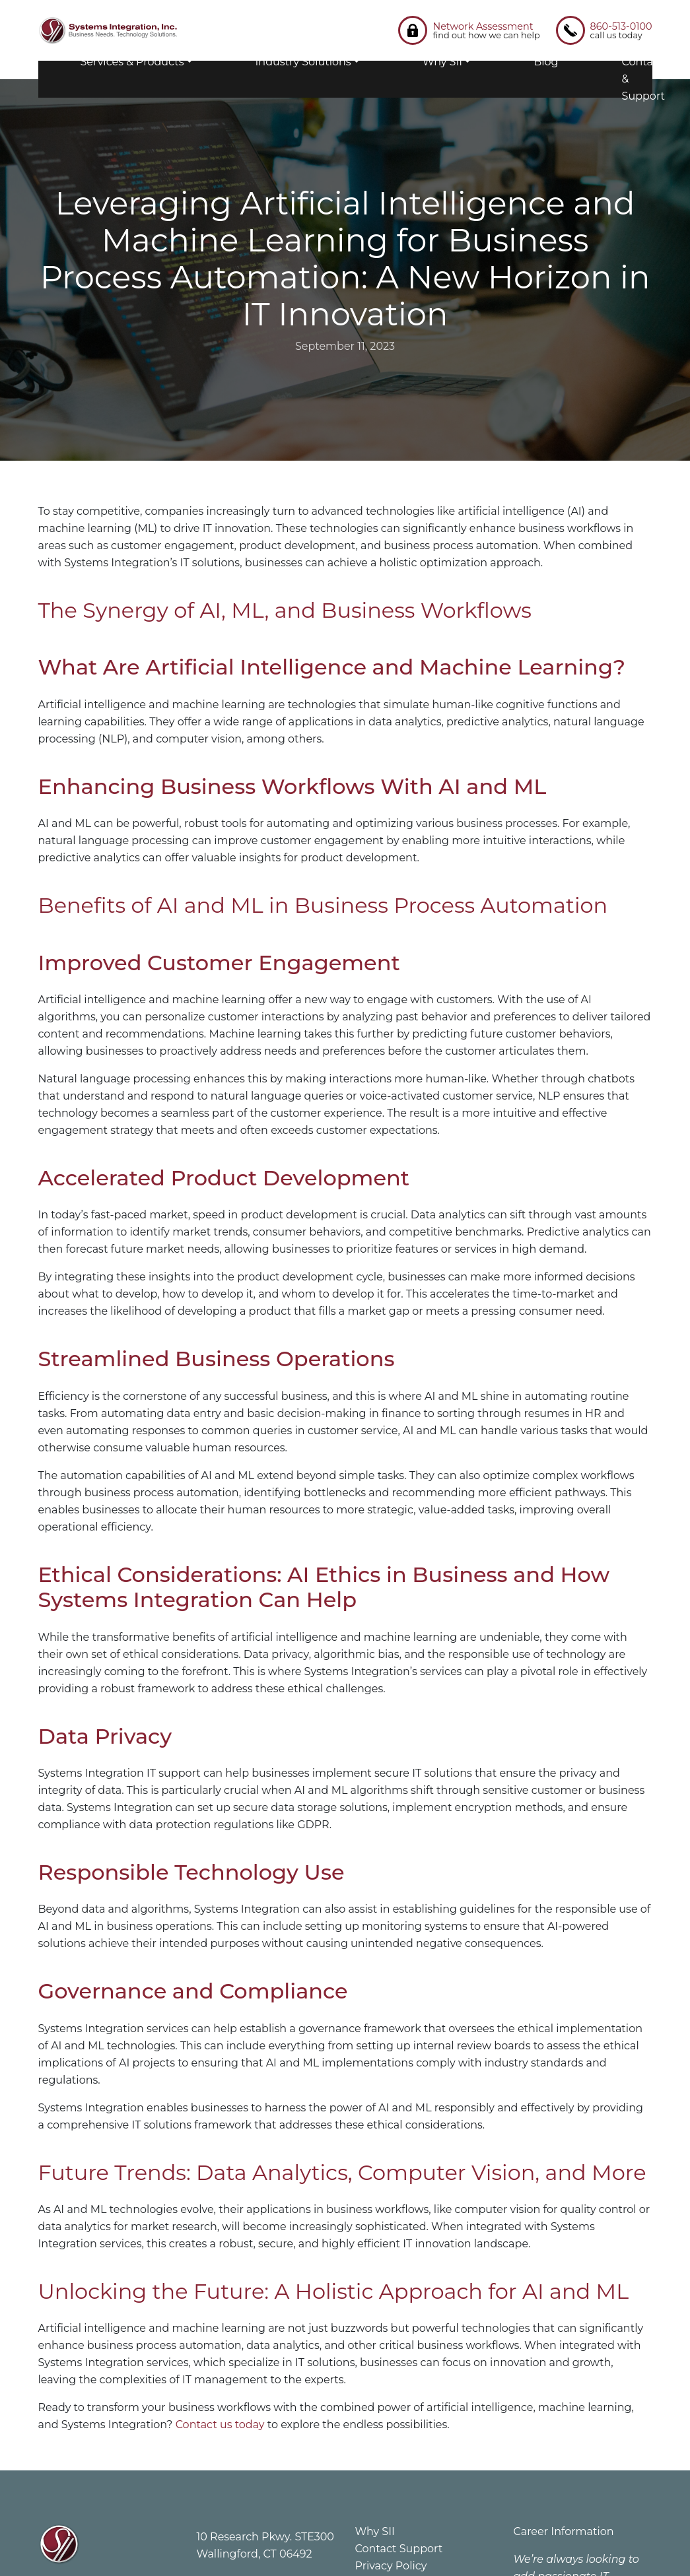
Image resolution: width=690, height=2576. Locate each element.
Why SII (442, 61)
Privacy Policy (391, 2565)
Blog (546, 61)
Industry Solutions (303, 61)
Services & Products (132, 61)
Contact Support (399, 2548)
